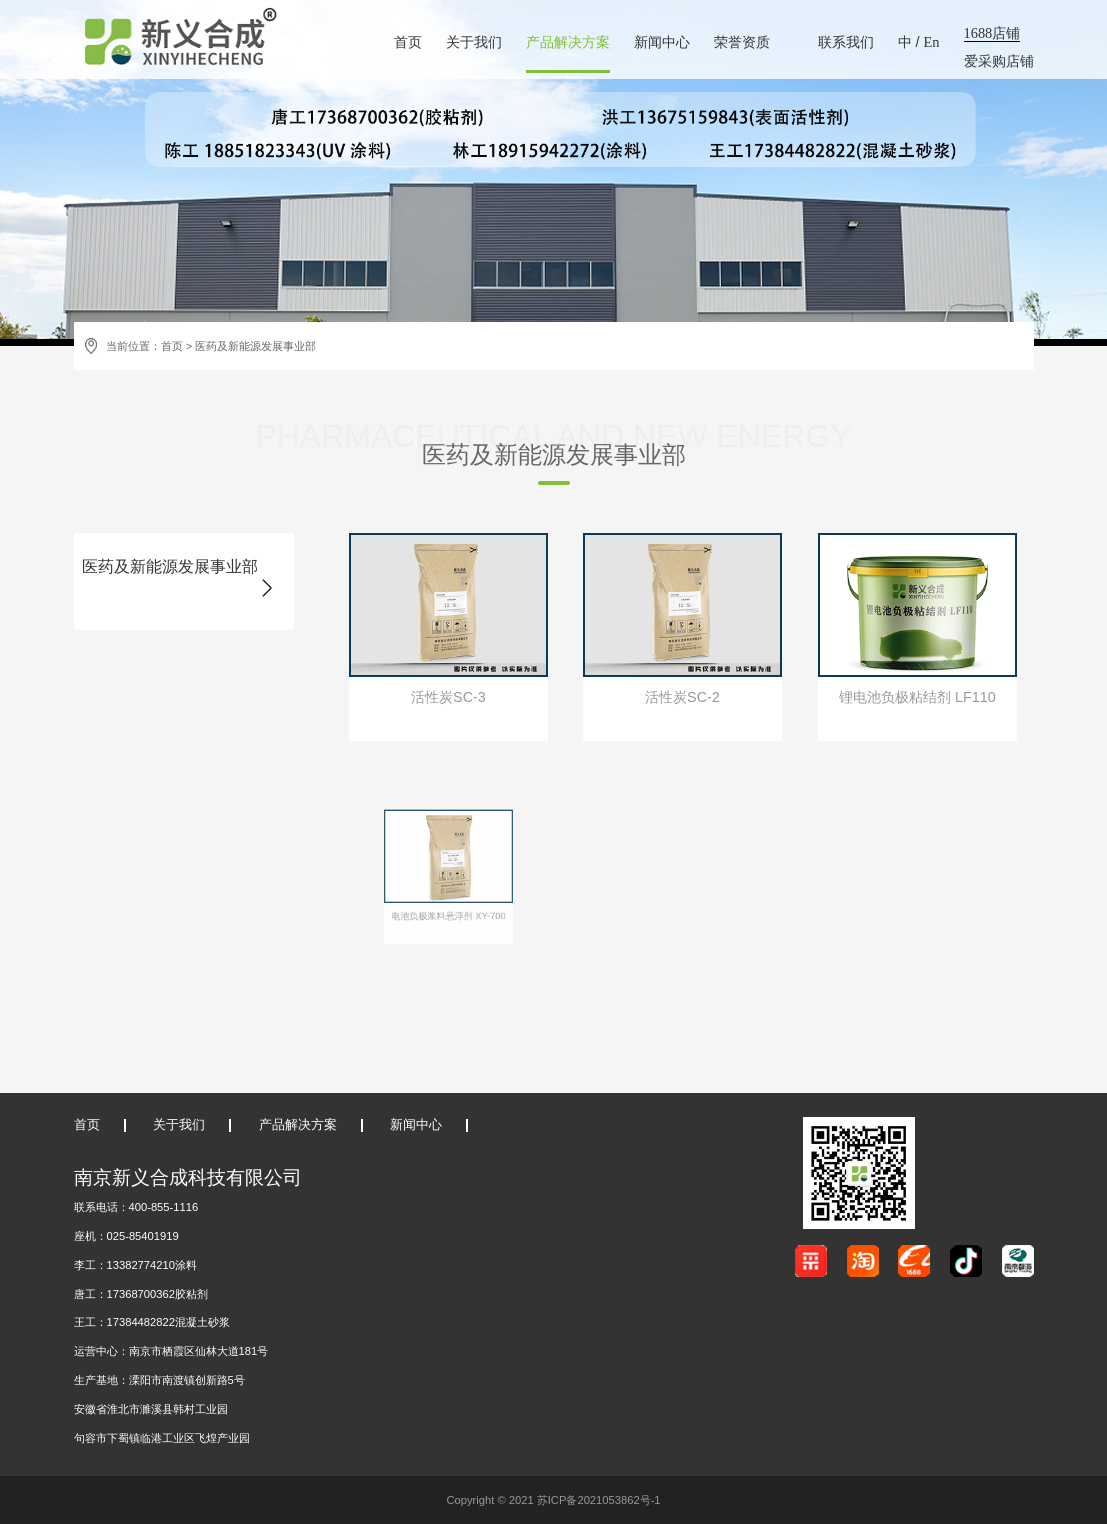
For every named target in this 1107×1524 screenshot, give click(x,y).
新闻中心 (662, 42)
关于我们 (474, 42)
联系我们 (846, 42)
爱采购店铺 (999, 61)
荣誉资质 (742, 42)
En (932, 42)
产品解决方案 (568, 42)
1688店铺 (992, 33)
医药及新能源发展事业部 (255, 346)
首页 (408, 42)
